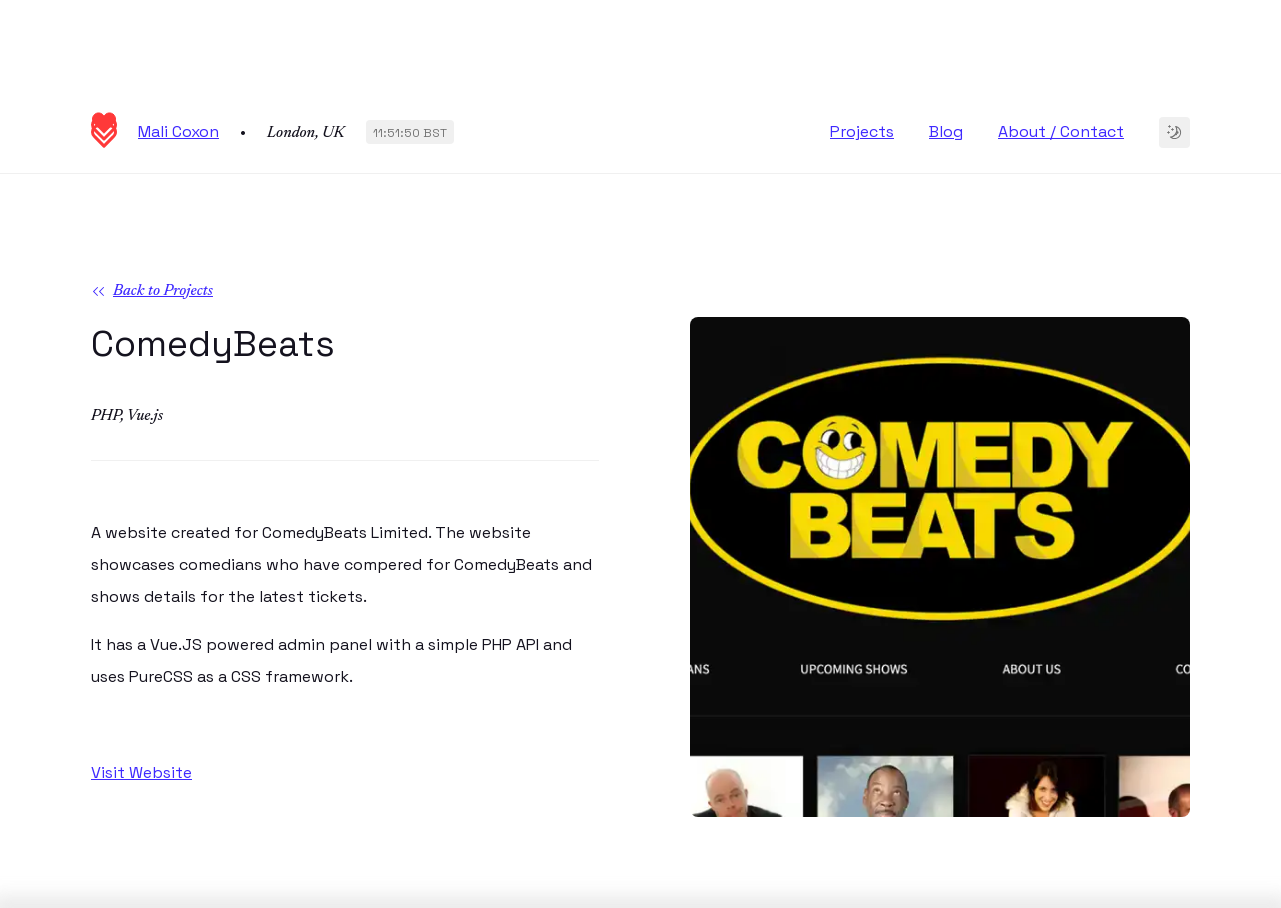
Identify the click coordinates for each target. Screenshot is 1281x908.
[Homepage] (104, 142)
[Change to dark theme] (1174, 132)
